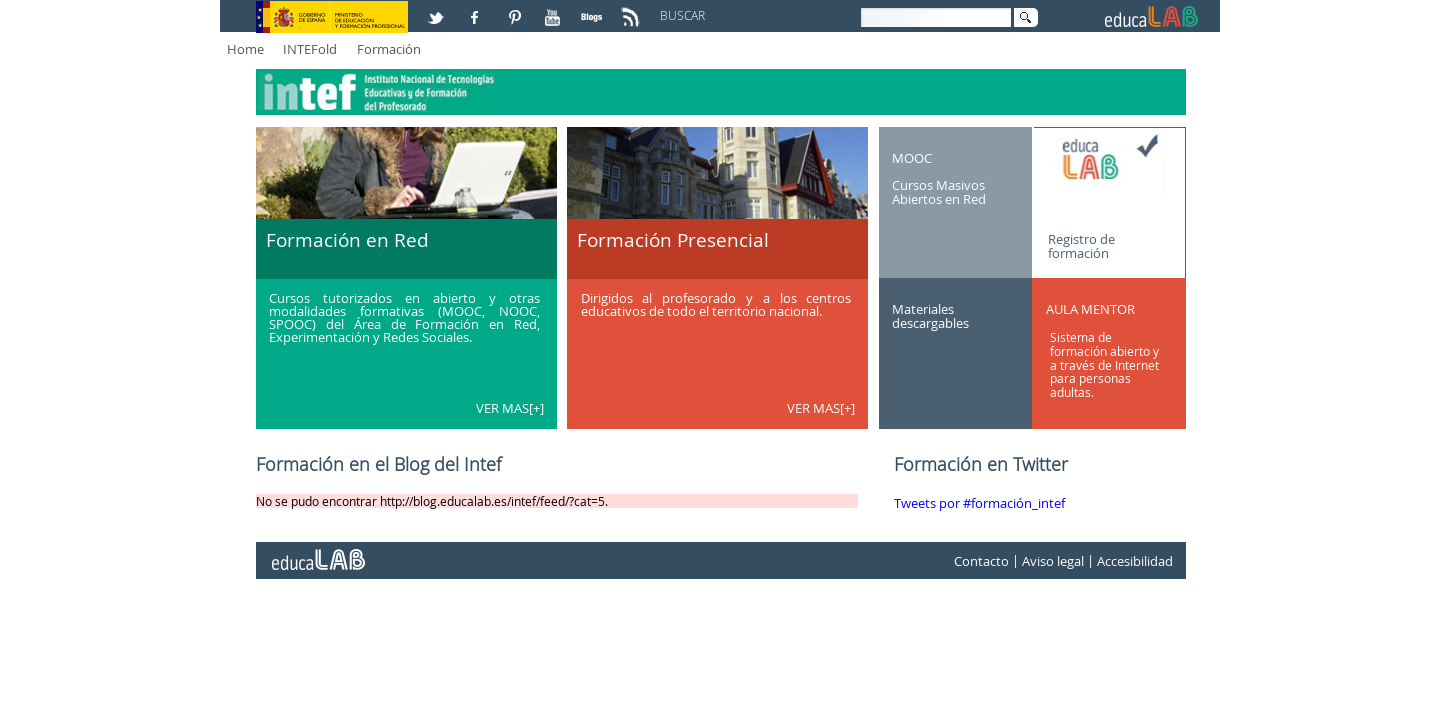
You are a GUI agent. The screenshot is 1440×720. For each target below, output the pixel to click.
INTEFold (310, 49)
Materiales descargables (930, 316)
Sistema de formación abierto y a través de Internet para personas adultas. (1104, 364)
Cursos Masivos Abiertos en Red (939, 192)
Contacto (981, 561)
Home (245, 49)
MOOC (912, 157)
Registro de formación (1081, 245)
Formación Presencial (673, 240)
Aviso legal (1053, 561)
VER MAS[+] (510, 408)
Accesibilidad (1135, 561)
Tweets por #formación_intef (979, 503)
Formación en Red (347, 240)
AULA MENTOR (1090, 309)
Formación (389, 49)
